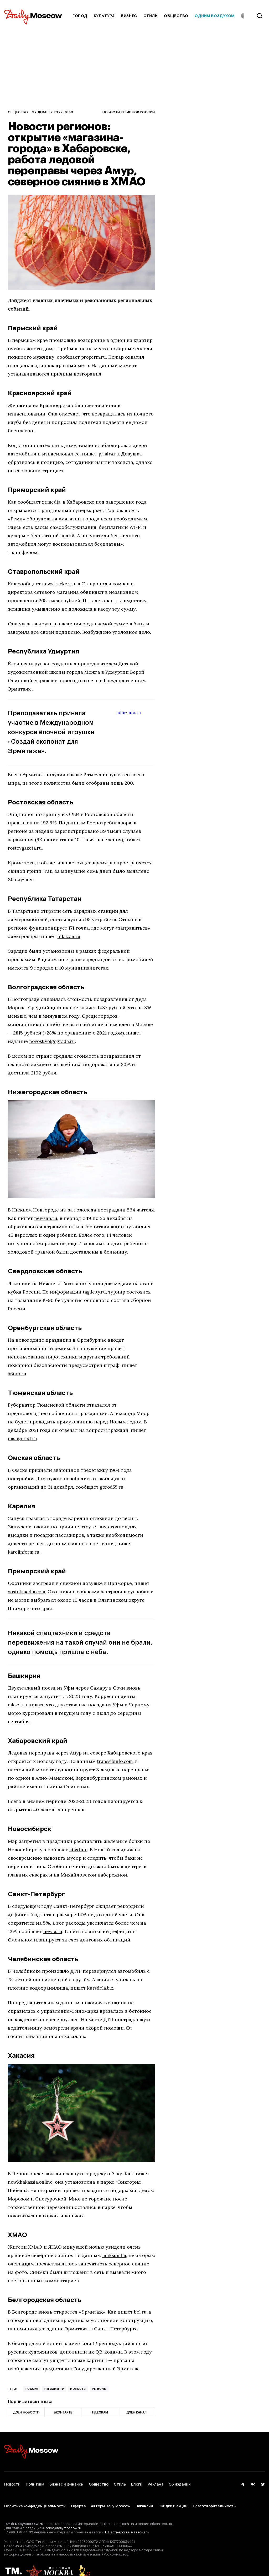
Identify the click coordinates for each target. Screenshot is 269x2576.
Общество (176, 15)
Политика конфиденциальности (35, 2496)
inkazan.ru (69, 936)
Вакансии (144, 2496)
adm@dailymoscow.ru (63, 2515)
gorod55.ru (112, 1487)
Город (80, 15)
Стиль (150, 15)
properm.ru (94, 357)
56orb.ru (17, 1374)
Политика (35, 2480)
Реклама (155, 2480)
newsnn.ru (46, 1218)
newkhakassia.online (31, 2182)
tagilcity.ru (95, 1292)
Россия (31, 2389)
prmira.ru (109, 454)
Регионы (99, 2389)
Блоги (136, 2480)
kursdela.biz (101, 1988)
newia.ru (53, 1931)
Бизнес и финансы (66, 2480)
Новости (78, 2389)
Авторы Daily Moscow (110, 2496)
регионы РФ (54, 2389)
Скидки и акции (173, 2496)
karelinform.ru (24, 1552)
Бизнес (129, 15)
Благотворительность (214, 2496)
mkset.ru (18, 1705)
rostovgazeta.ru (26, 848)
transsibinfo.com (116, 1761)
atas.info (79, 1850)
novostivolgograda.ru (53, 1041)
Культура (104, 15)
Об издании (180, 2480)
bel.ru (140, 2312)
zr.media (51, 502)
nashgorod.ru (23, 1439)
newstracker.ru (59, 584)
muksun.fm (114, 2255)
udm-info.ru (130, 712)
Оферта (78, 2496)
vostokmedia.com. (28, 1592)
